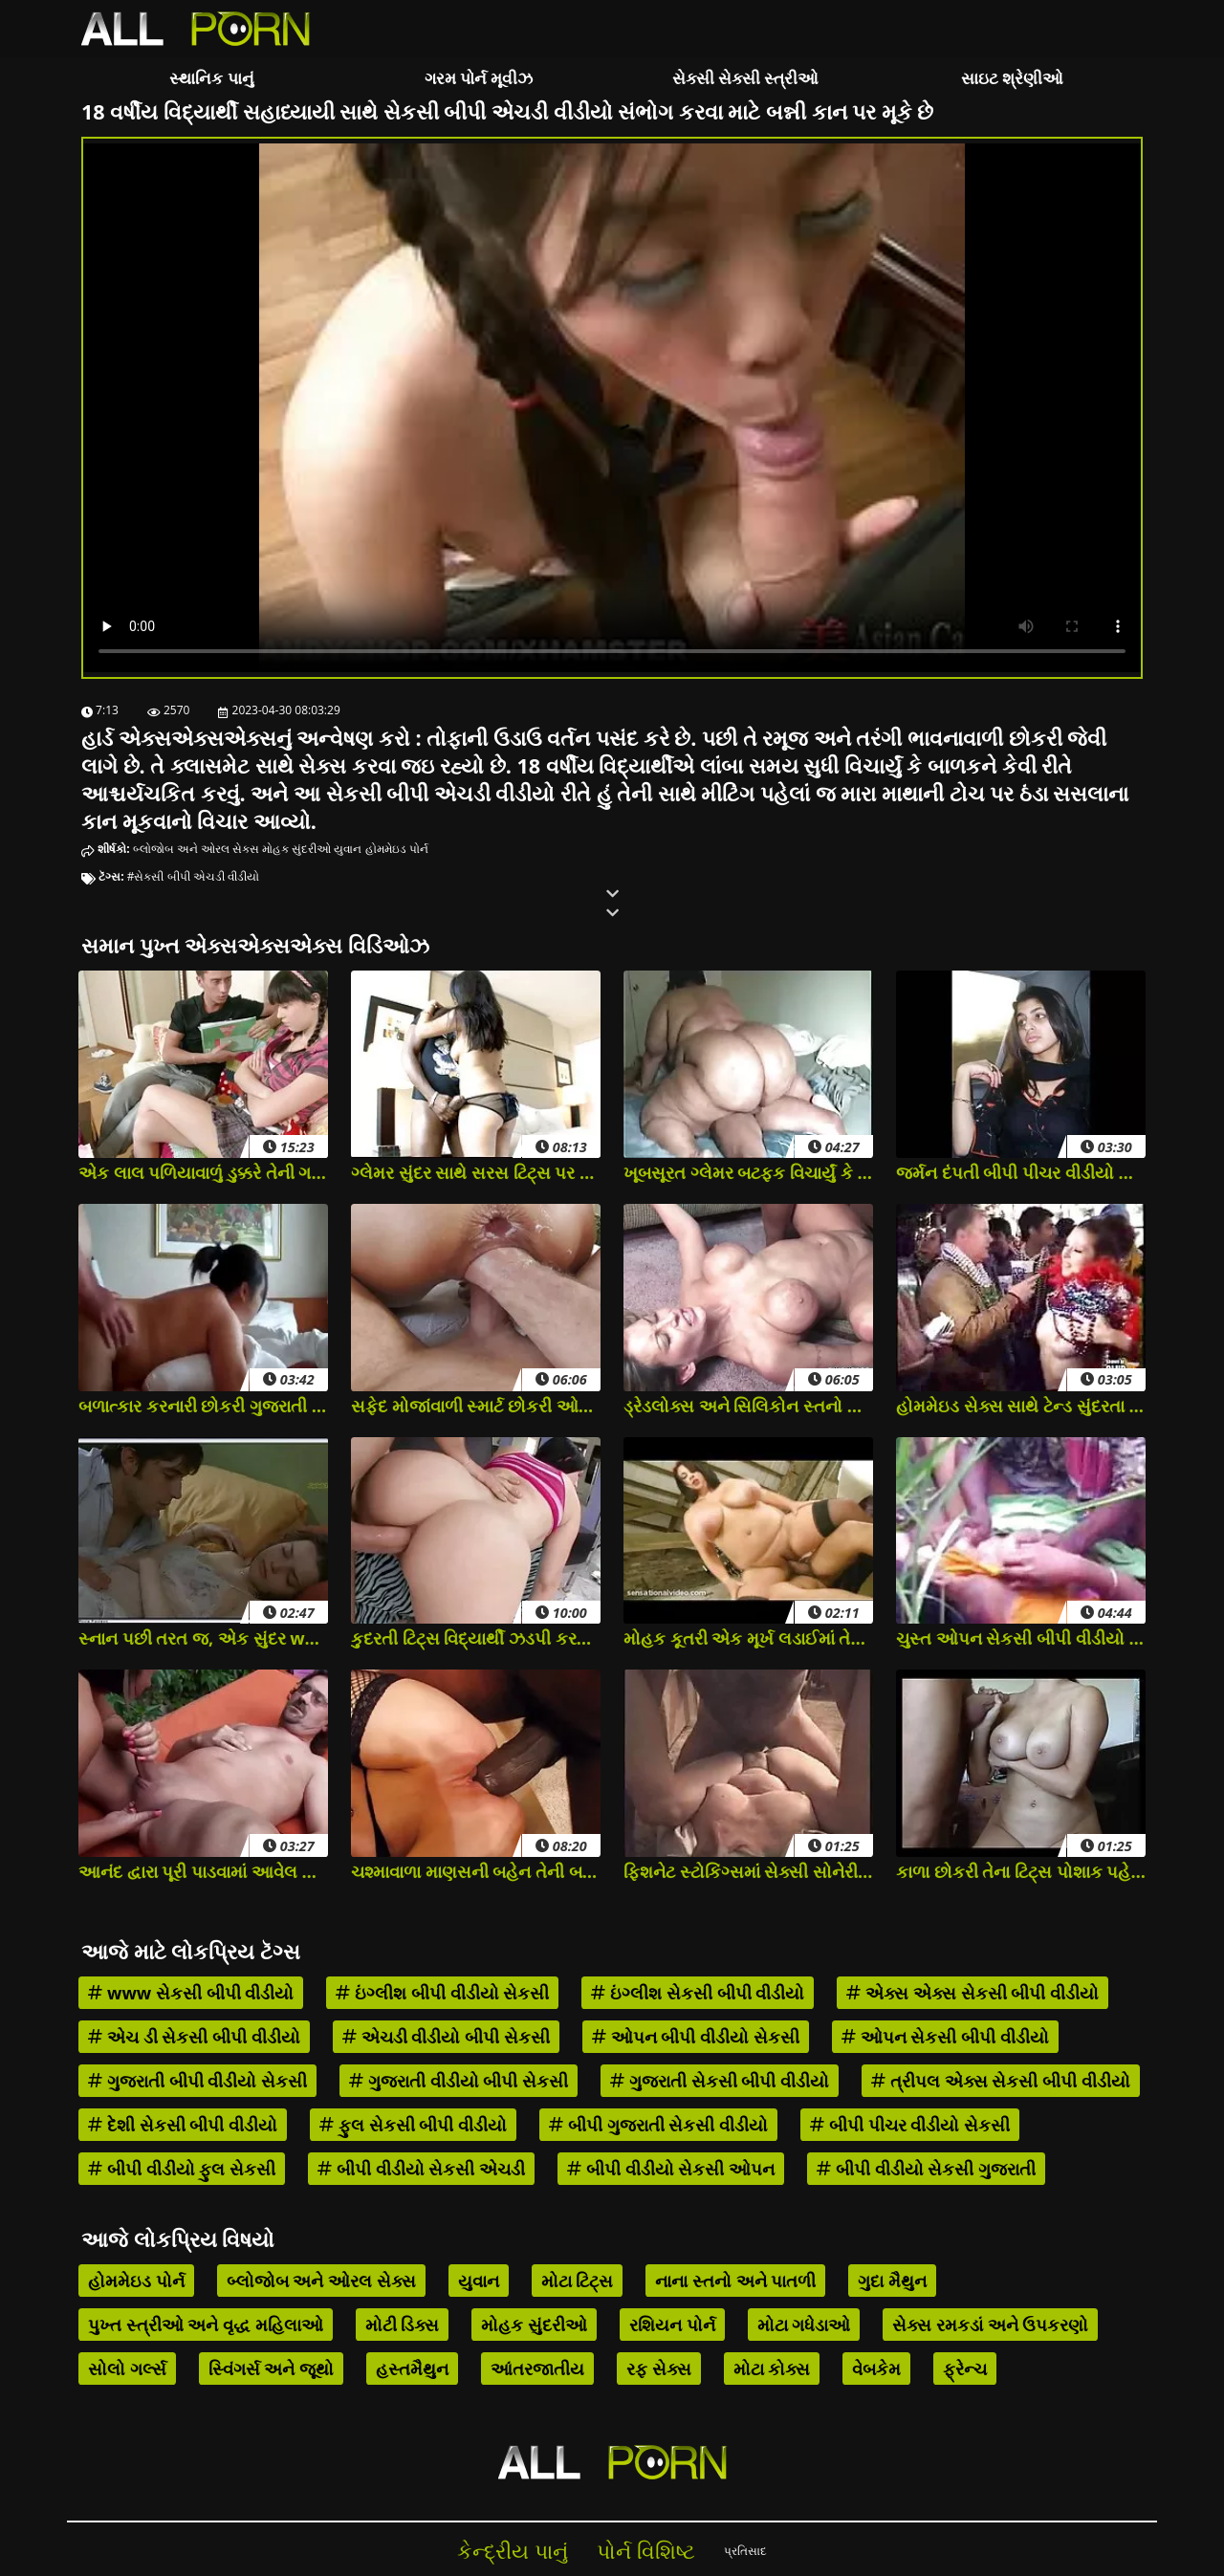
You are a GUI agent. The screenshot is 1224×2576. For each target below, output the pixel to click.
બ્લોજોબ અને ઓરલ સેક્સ (196, 848)
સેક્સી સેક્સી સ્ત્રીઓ (746, 78)
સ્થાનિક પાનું (211, 78)
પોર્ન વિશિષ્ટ (646, 2551)
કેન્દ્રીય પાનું (512, 2551)
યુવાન (347, 848)
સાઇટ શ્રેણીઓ (1012, 78)
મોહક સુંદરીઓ (296, 848)
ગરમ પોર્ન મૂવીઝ (479, 78)
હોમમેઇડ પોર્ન (396, 848)
